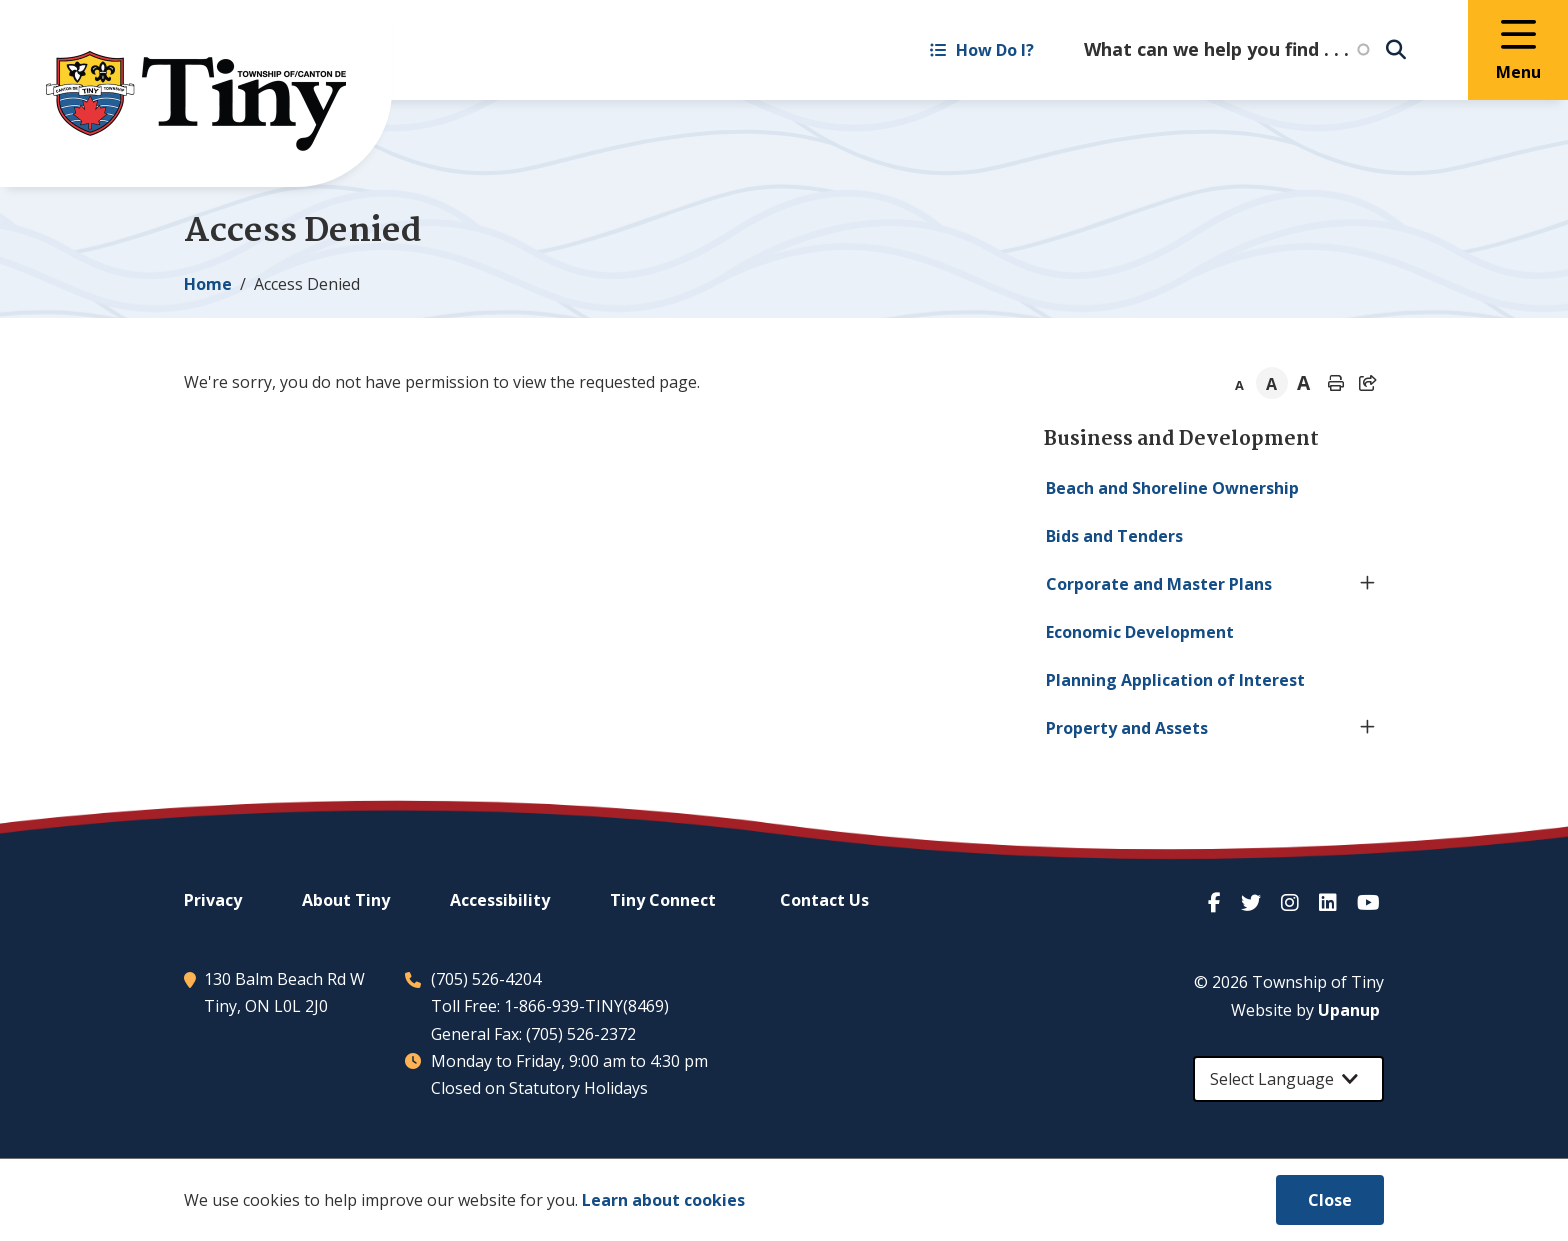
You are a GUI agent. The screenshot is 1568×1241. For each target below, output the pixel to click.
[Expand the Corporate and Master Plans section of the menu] (1368, 584)
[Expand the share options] (1368, 383)
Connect (663, 900)
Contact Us (824, 900)
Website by (1305, 1010)
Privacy (213, 900)
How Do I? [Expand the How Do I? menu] (982, 50)
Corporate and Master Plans (1159, 584)
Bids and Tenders (1114, 536)
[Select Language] (1288, 1079)
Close (1330, 1200)
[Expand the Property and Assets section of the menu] (1368, 728)
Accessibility (500, 900)
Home (208, 284)
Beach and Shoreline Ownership (1172, 488)
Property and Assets (1127, 728)
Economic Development (1140, 632)
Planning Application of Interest (1175, 680)
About (346, 900)
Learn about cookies (663, 1200)
